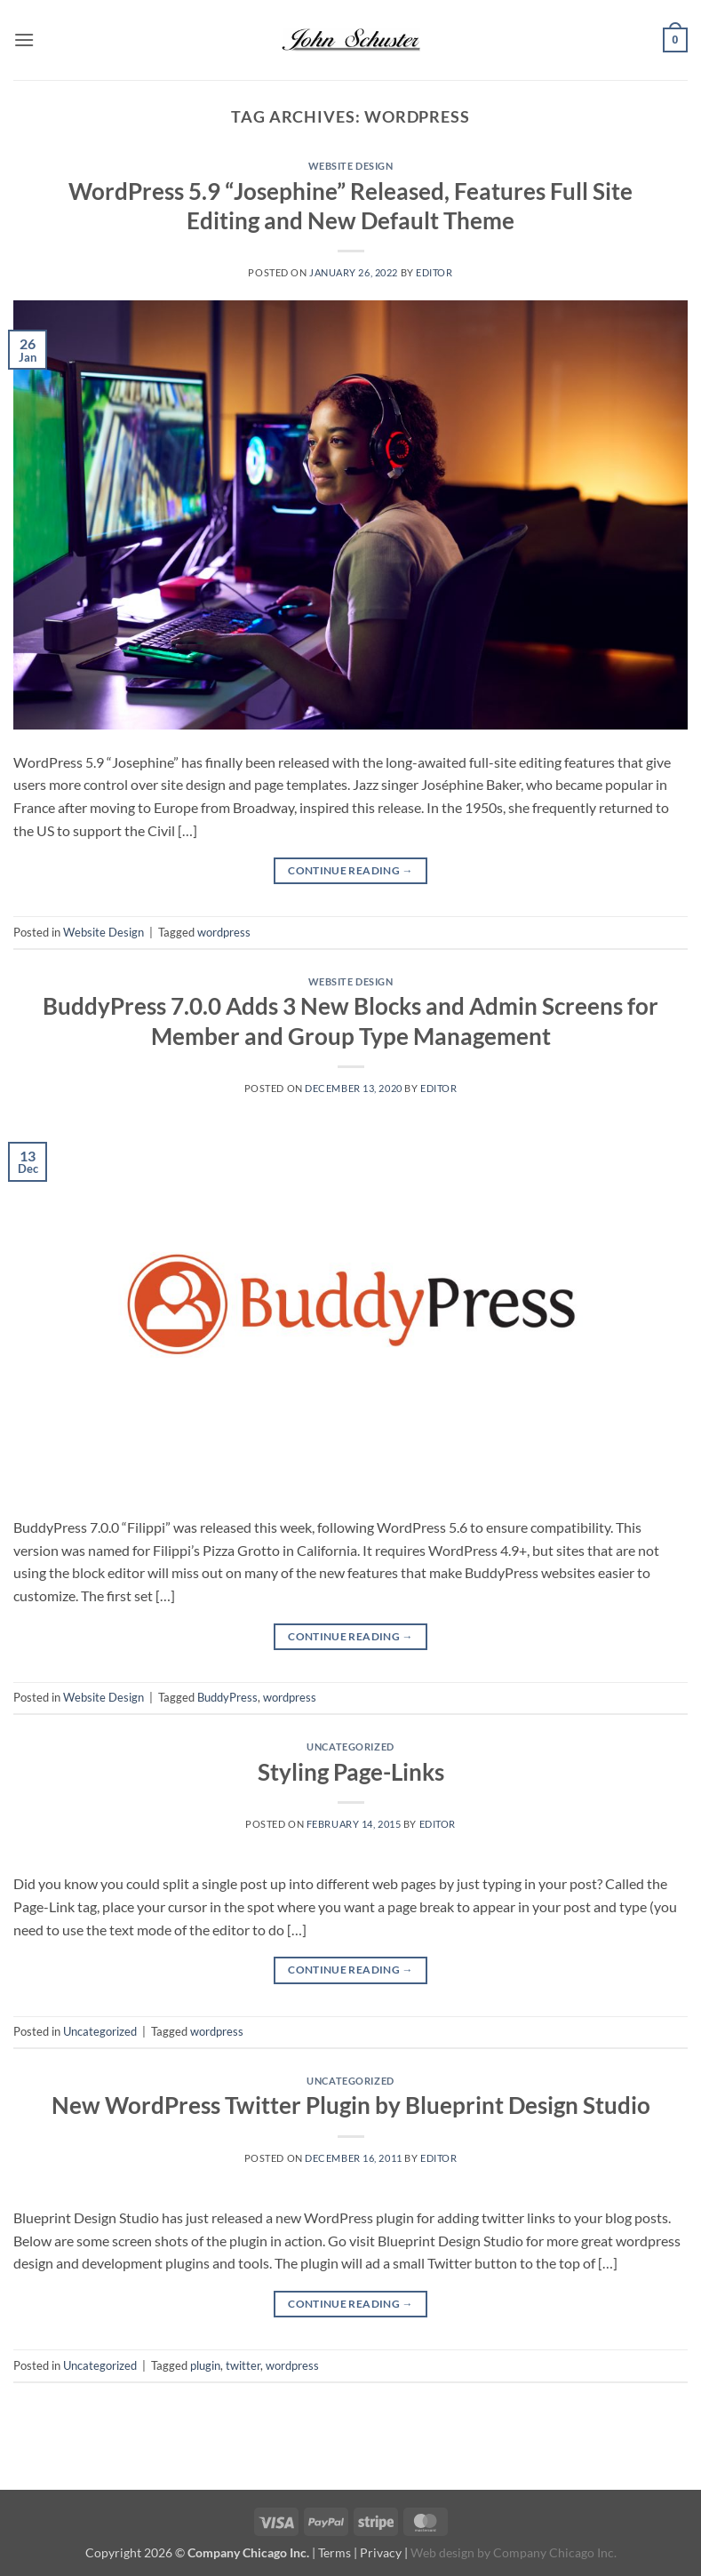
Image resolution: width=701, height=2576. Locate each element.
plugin (205, 2365)
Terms (334, 2552)
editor (434, 272)
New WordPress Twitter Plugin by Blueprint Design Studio (351, 2105)
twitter (243, 2365)
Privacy (381, 2552)
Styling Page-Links (351, 1772)
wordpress (224, 932)
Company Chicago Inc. (555, 2552)
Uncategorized (350, 1746)
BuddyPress (227, 1697)
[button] (24, 39)
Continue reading (350, 870)
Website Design (351, 165)
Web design (442, 2552)
